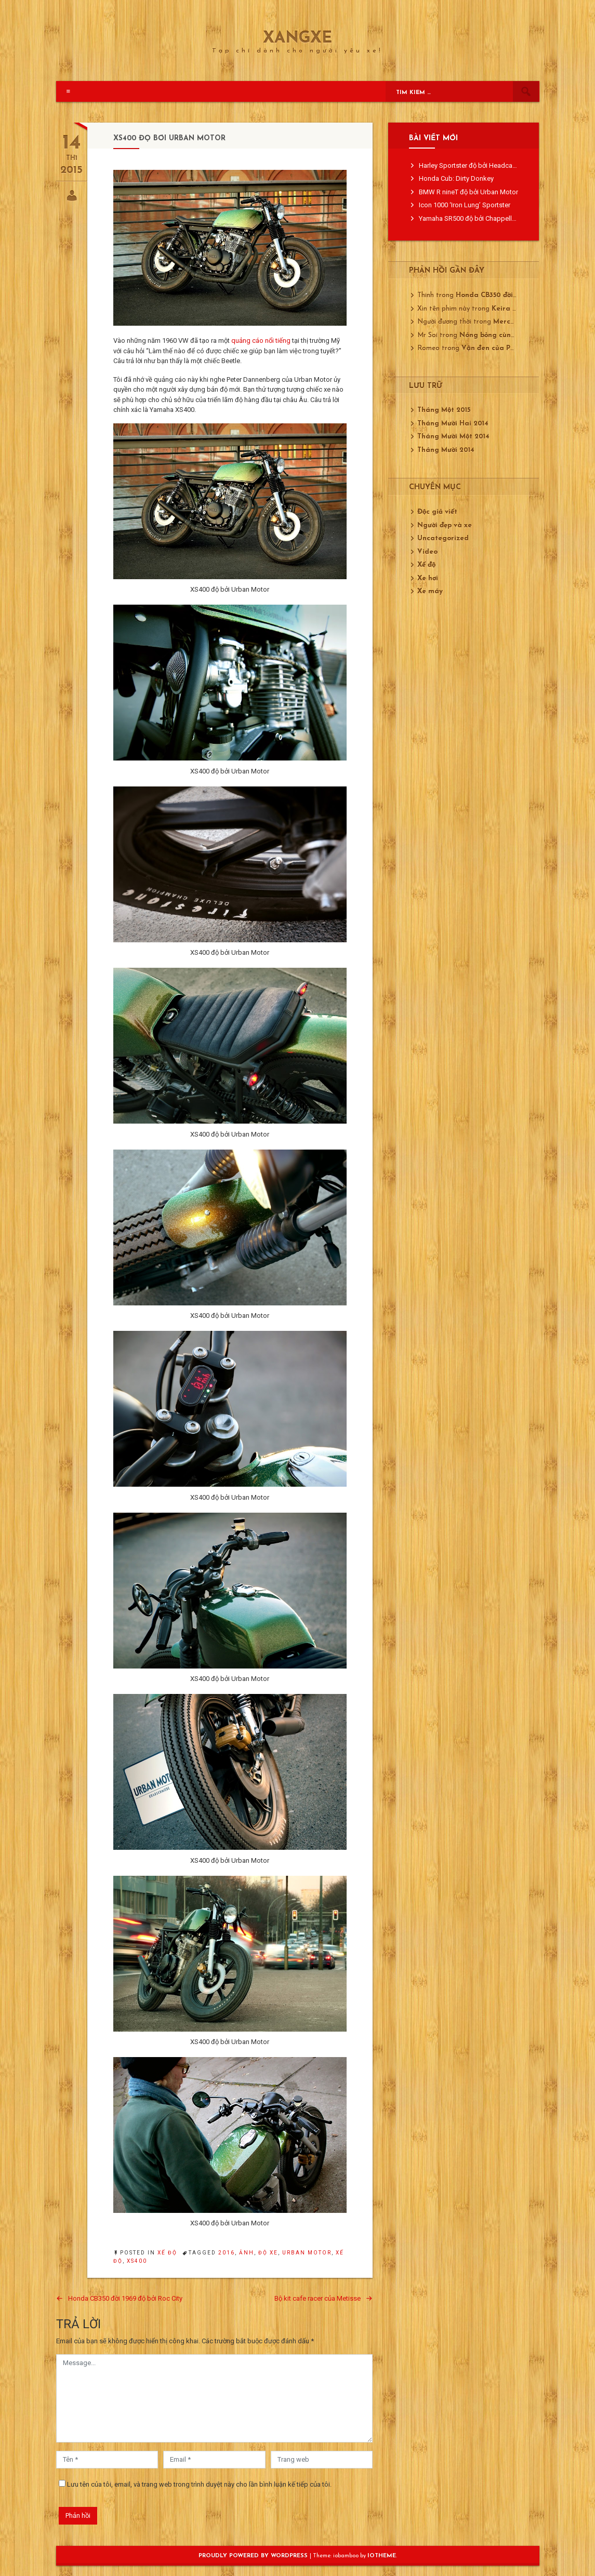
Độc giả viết (437, 512)
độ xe (268, 2252)
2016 (226, 2252)
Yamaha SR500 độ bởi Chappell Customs (479, 218)
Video (427, 552)
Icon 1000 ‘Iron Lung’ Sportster (464, 205)
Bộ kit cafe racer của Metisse (317, 2298)
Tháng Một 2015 (443, 410)
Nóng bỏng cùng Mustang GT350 (515, 335)
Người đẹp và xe (444, 525)
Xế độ (167, 2252)
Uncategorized (443, 538)
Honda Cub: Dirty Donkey (456, 178)
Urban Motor (307, 2252)
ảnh (246, 2252)
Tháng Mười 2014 (445, 450)
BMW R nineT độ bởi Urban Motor (468, 192)
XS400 (137, 2261)
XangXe (297, 39)
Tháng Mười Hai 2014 (452, 423)
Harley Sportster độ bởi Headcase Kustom (482, 165)
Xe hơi (427, 578)
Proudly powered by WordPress (254, 2556)
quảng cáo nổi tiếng (260, 340)
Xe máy (430, 591)
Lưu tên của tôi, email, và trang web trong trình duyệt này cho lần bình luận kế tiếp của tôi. (199, 2484)
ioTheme (381, 2556)
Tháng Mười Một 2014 (453, 436)
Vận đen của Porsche (497, 348)
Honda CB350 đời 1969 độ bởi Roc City (125, 2298)
